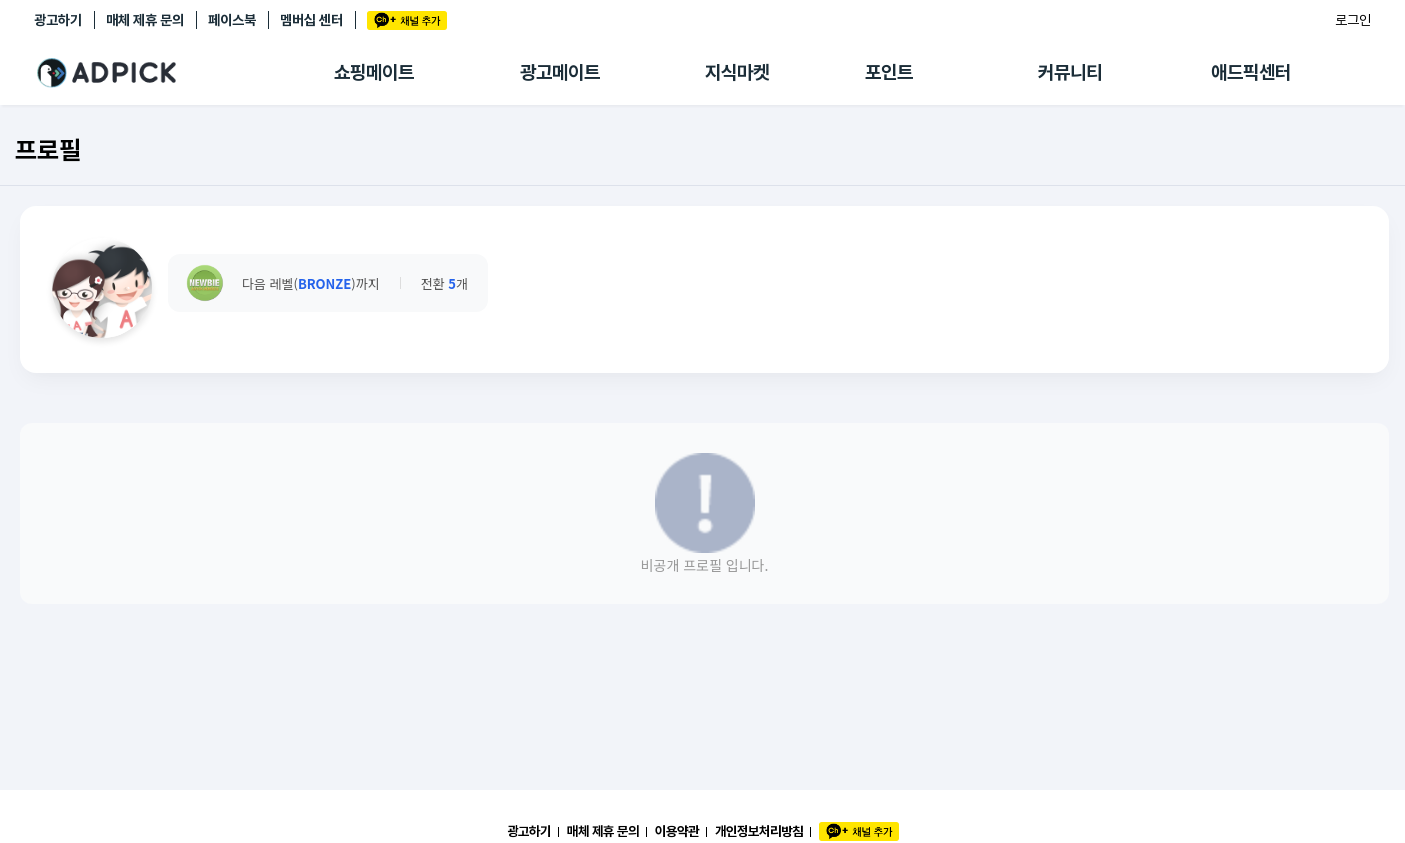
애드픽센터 (1251, 72)
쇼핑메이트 (374, 72)
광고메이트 (560, 72)
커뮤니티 (1070, 72)
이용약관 (677, 831)
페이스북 (232, 20)
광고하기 (58, 20)
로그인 (1353, 20)
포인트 (889, 72)
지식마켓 (737, 72)
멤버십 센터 (311, 20)
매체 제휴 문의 (145, 20)
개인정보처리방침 (759, 831)
